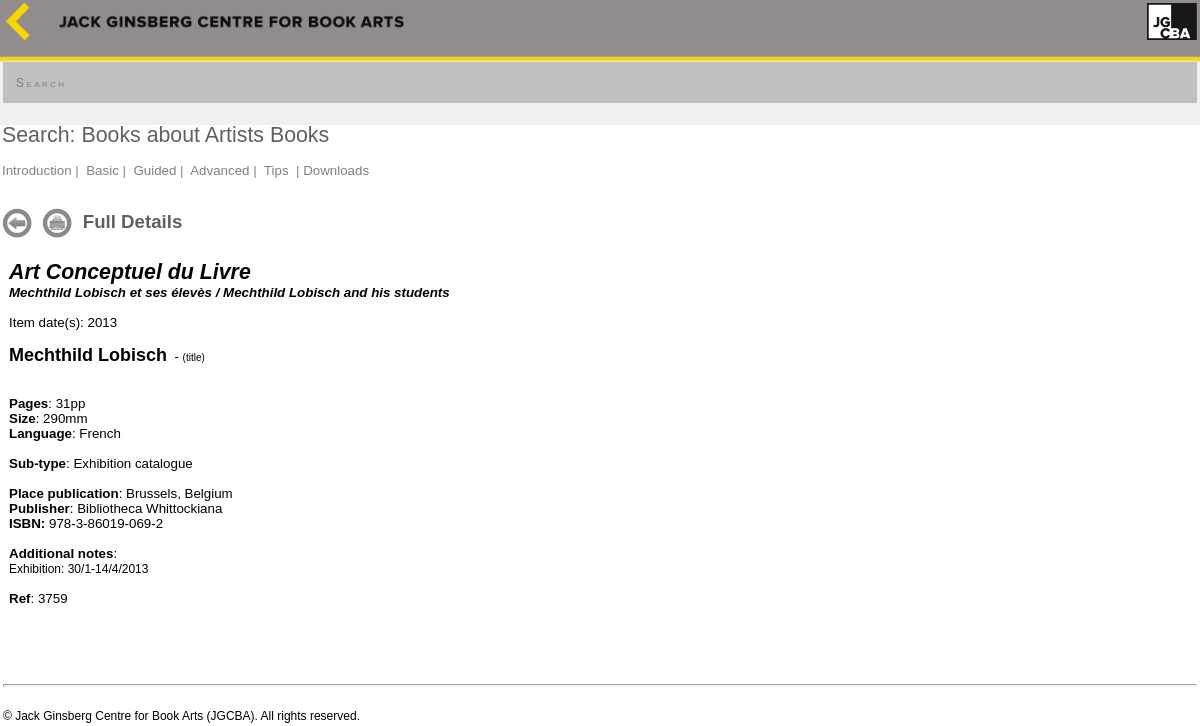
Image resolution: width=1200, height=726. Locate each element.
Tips (276, 170)
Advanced (219, 170)
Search (41, 83)
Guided (154, 170)
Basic (102, 170)
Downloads (336, 170)
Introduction (37, 170)
